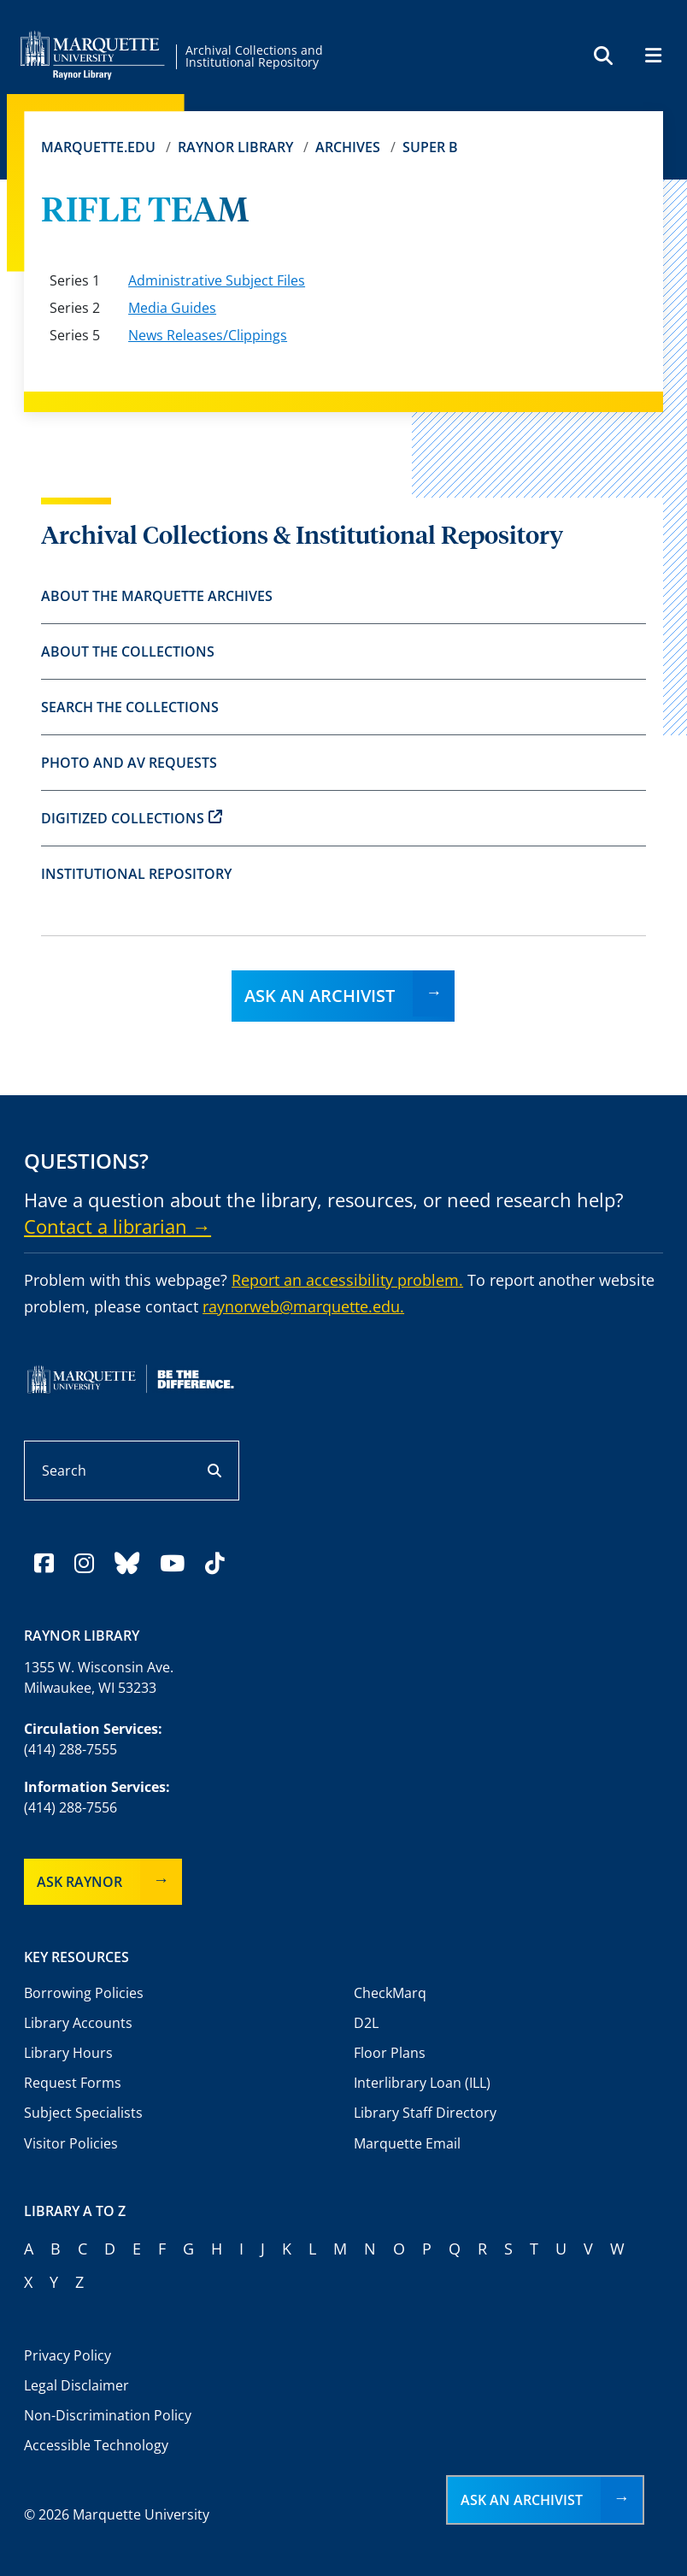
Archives (347, 147)
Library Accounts (78, 2022)
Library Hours (68, 2052)
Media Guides (172, 307)
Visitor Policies (71, 2143)
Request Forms (72, 2082)
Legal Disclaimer (76, 2385)
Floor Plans (390, 2052)
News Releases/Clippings (207, 335)
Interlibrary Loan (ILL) (422, 2082)
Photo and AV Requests (129, 762)
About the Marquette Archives (157, 596)
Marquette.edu (98, 147)
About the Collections (127, 651)
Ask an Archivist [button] (522, 2500)
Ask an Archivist (319, 995)
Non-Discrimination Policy (107, 2415)
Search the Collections (130, 707)
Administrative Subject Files (216, 280)
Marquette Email (407, 2143)
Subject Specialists (83, 2112)
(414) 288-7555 (70, 1749)
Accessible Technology (96, 2445)
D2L (366, 2022)
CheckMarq (390, 1993)
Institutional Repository (136, 873)
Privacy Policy (67, 2355)
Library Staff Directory (425, 2112)
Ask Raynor (79, 1881)
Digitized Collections (131, 818)
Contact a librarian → (117, 1226)
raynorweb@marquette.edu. (303, 1306)
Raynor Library (235, 147)
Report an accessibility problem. (347, 1280)
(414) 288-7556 (70, 1807)
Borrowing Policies (84, 1993)
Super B (430, 147)
